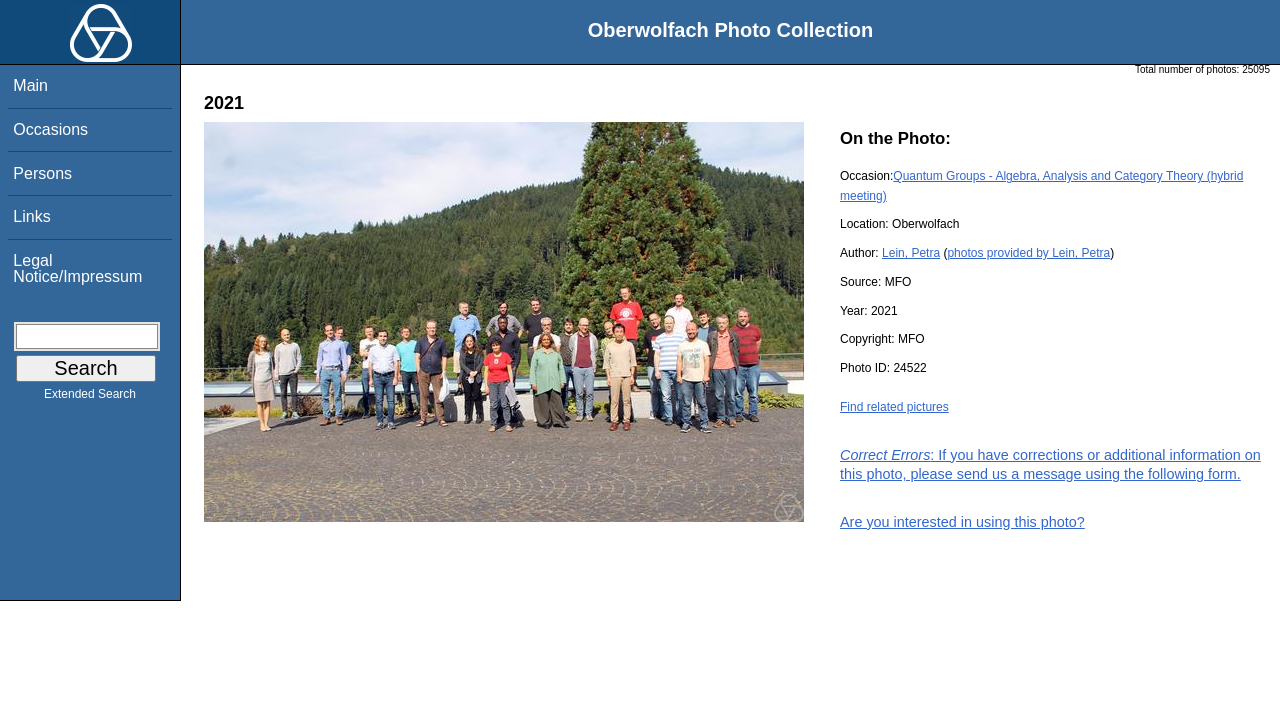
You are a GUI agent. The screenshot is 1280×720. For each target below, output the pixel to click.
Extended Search (90, 398)
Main (30, 85)
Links (31, 216)
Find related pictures (894, 407)
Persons (42, 173)
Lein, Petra (911, 253)
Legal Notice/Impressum (77, 268)
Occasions (50, 129)
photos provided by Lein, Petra (1028, 253)
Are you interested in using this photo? (962, 522)
